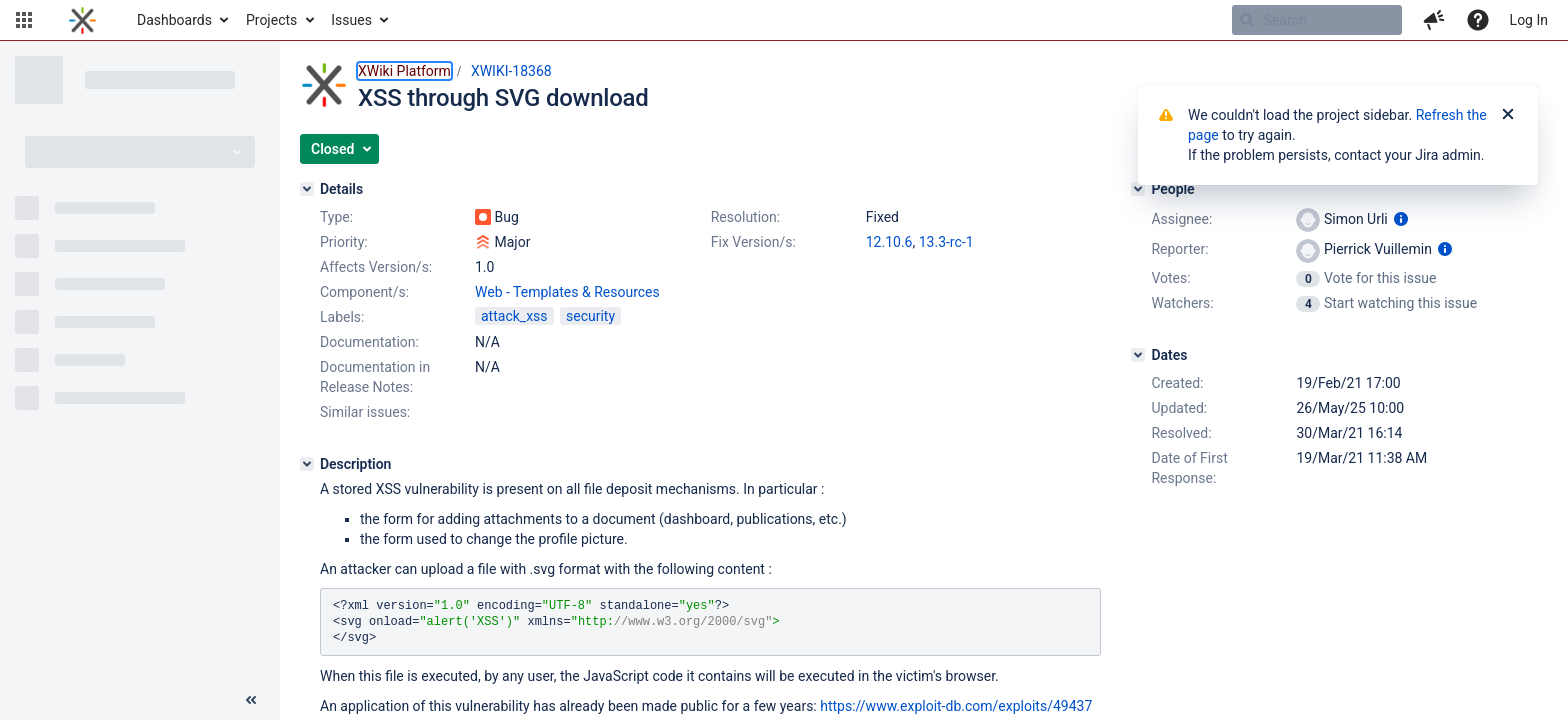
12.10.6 (889, 242)
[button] (24, 20)
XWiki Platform (404, 71)
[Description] (307, 464)
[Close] (1508, 115)
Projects (271, 20)
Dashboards (174, 20)
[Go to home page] (82, 20)
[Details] (307, 189)
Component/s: (364, 292)
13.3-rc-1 (946, 242)
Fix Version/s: (753, 242)
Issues (351, 20)
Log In (1529, 20)
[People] (1138, 189)
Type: (336, 217)
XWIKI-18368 (511, 71)
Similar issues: (365, 412)
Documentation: (369, 342)
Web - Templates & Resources (567, 292)
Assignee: (1181, 219)
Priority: (344, 242)
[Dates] (1138, 355)
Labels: (342, 317)
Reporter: (1179, 249)
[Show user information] (1401, 219)
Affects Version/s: (376, 267)
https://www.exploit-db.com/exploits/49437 (956, 706)
